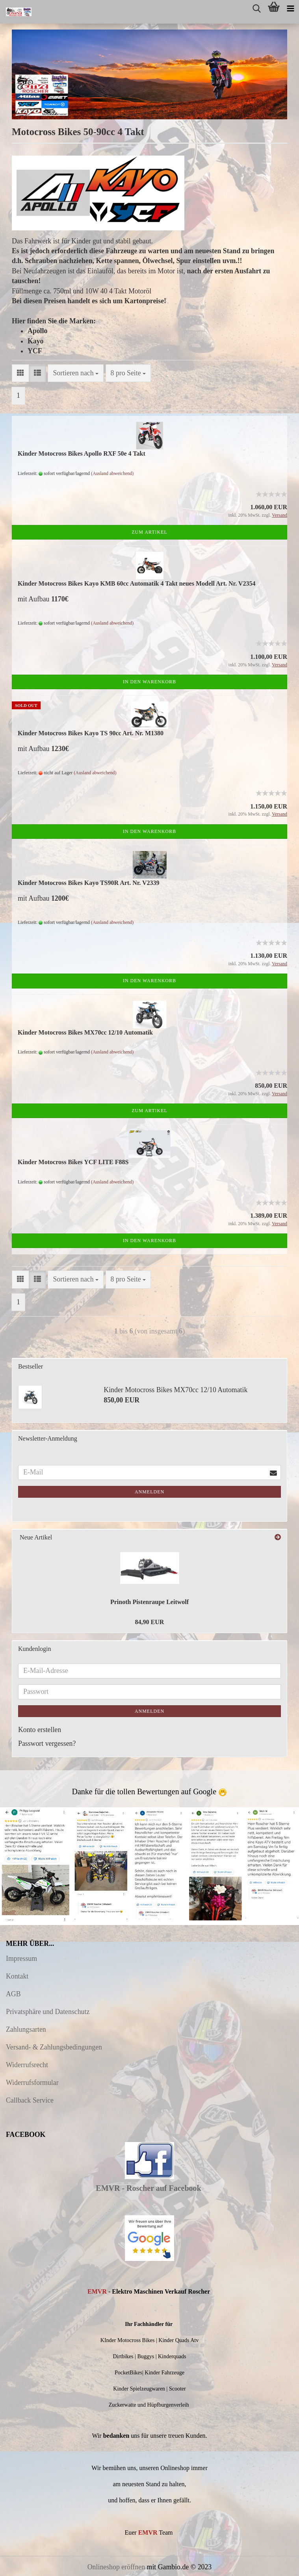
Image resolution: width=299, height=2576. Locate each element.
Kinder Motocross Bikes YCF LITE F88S (73, 1162)
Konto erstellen (39, 1730)
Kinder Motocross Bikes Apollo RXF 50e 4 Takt (81, 453)
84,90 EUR (149, 1622)
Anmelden (149, 1492)
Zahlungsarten (26, 2029)
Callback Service (30, 2100)
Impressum (21, 1958)
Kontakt (17, 1976)
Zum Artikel (149, 532)
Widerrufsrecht (27, 2065)
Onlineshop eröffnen (116, 2567)
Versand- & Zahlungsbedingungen (54, 2047)
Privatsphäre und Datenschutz (47, 2012)
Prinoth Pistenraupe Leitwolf (149, 1602)
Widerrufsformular (32, 2082)
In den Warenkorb (149, 681)
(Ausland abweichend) (112, 473)
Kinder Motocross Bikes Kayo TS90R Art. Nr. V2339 (89, 882)
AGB (13, 1994)
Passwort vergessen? (47, 1743)
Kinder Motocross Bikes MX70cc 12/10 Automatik (85, 1032)
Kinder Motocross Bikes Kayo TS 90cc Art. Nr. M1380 (90, 733)
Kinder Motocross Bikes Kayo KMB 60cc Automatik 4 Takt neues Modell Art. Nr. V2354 (136, 583)
